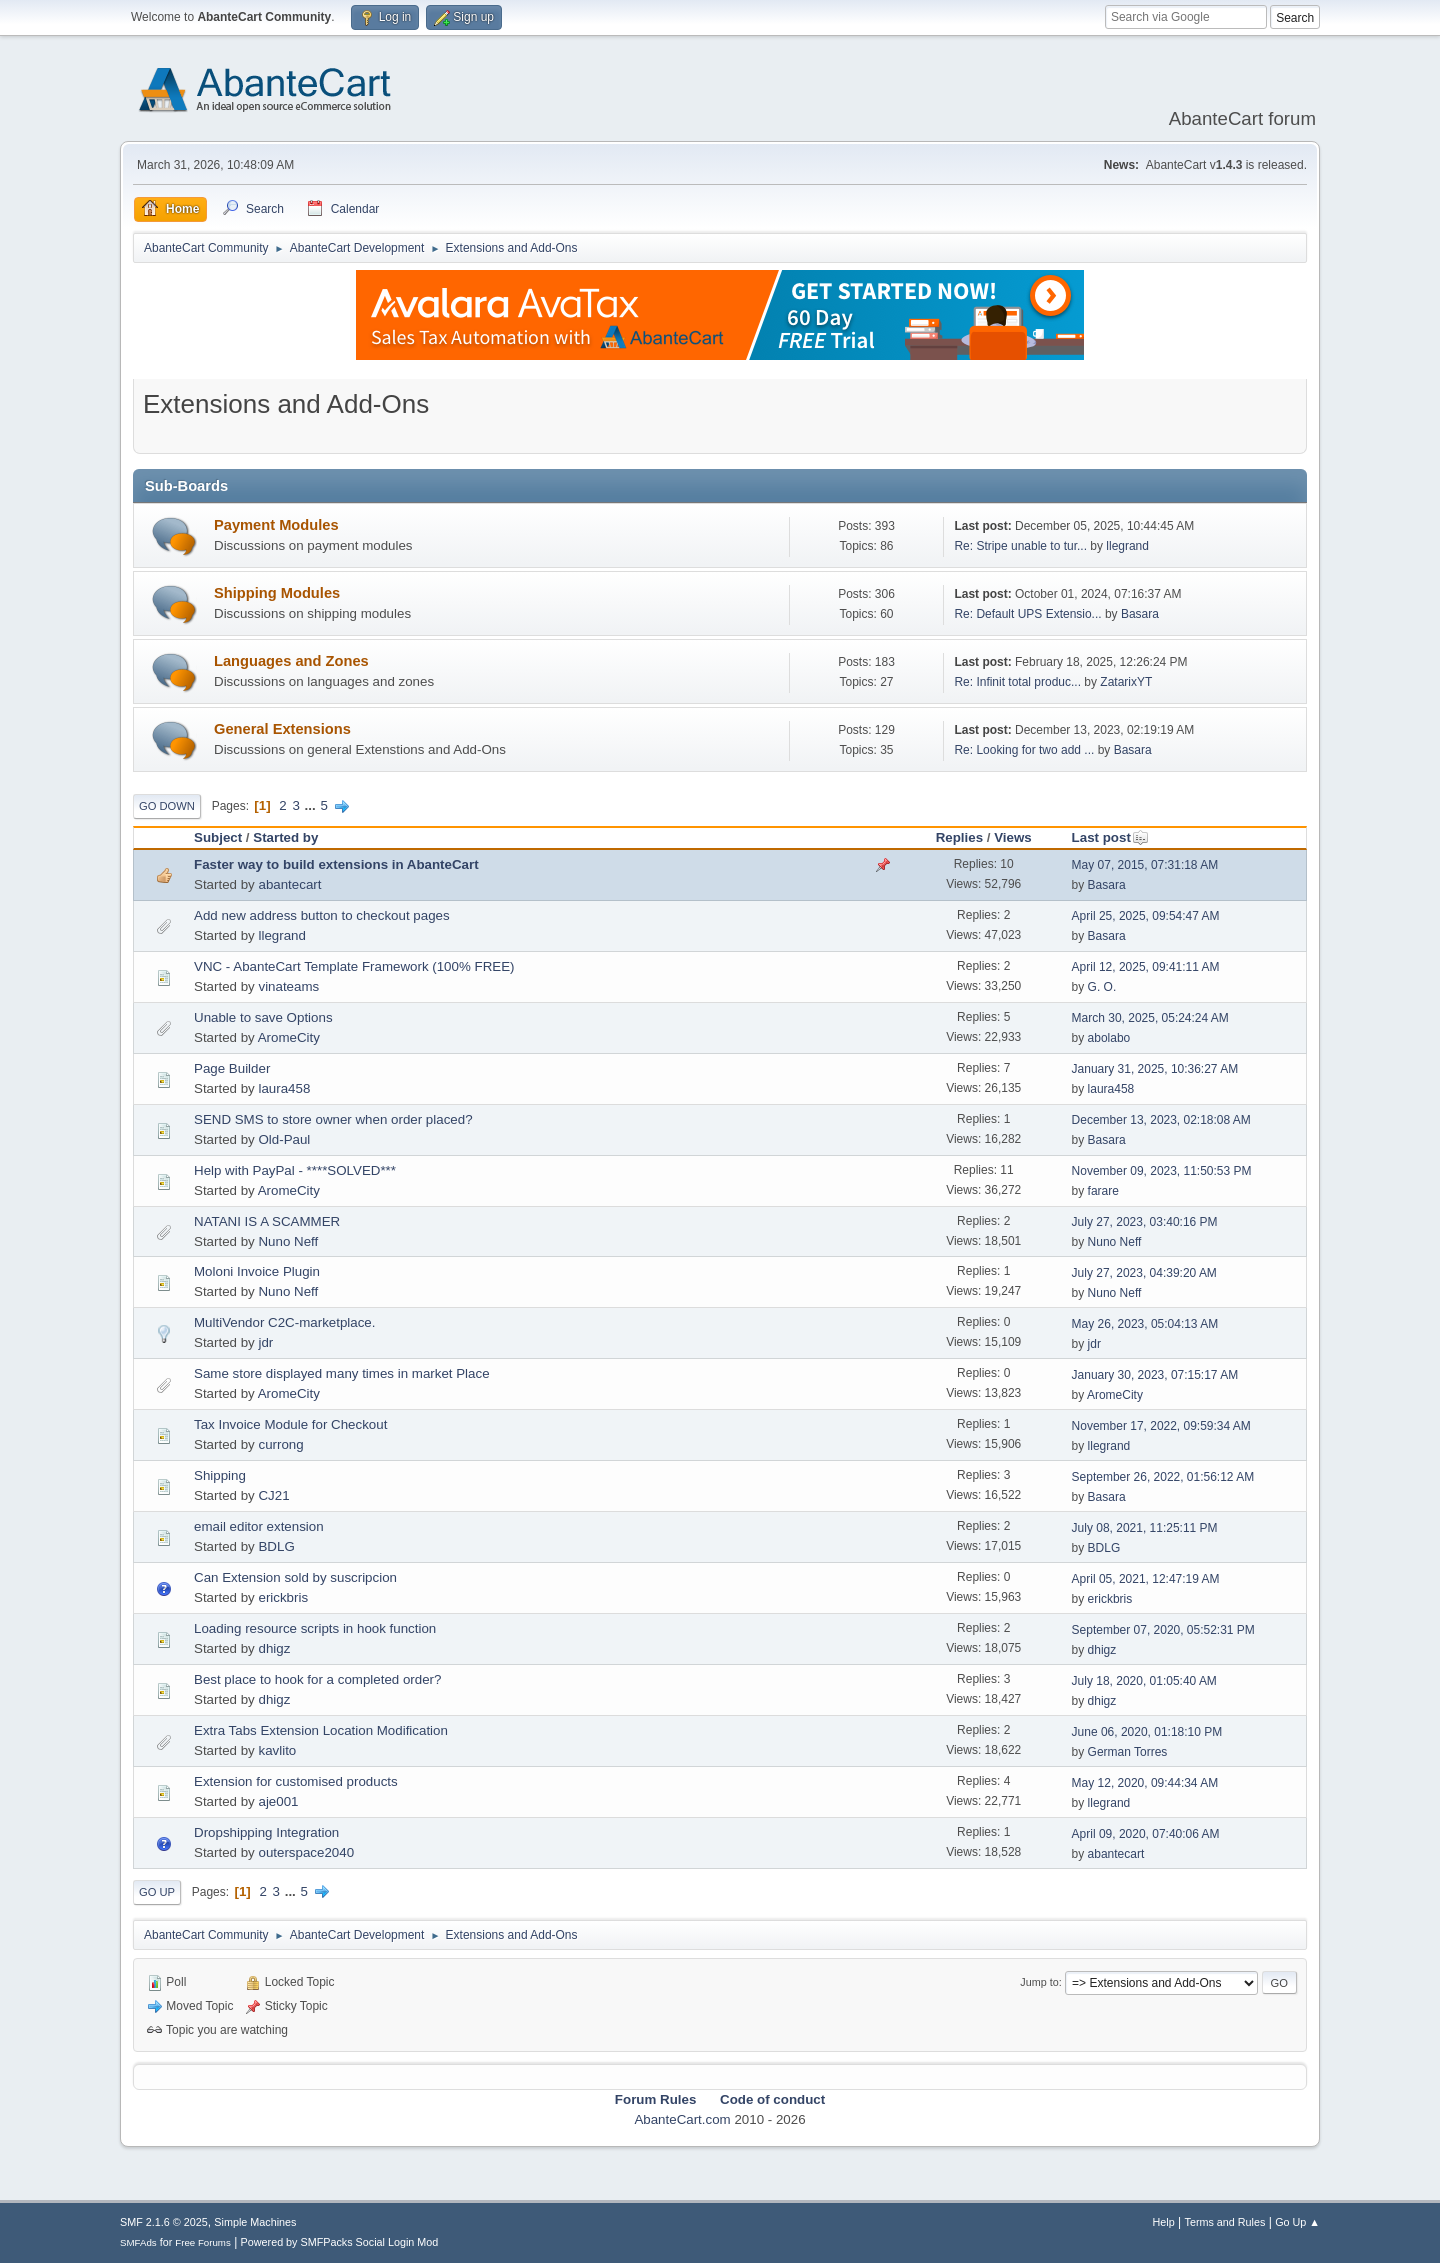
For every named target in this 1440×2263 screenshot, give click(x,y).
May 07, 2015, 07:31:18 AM (1145, 865)
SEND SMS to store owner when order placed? (333, 1119)
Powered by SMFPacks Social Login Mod (340, 2242)
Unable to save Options (263, 1017)
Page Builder (232, 1068)
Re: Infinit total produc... (1017, 682)
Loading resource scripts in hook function (315, 1628)
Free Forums (203, 2242)
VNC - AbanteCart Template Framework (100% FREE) (354, 966)
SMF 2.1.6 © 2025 (164, 2222)
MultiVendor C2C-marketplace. (285, 1322)
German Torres (1128, 1752)
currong (280, 1444)
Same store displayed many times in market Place (342, 1373)
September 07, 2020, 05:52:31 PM (1163, 1630)
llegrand (1127, 546)
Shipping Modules (277, 593)
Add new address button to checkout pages (322, 915)
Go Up (157, 1892)
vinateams (288, 986)
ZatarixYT (1126, 682)
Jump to (1039, 1982)
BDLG (276, 1546)
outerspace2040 (306, 1852)
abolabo (1109, 1038)
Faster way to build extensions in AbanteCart (336, 864)
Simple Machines (255, 2222)
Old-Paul (284, 1139)
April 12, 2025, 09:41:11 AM (1146, 967)
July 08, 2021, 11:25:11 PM (1145, 1528)
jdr (265, 1342)
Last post (1110, 837)
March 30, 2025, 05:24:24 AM (1150, 1018)
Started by (285, 837)
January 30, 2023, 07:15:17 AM (1155, 1375)
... (312, 805)
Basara (1140, 614)
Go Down (167, 806)
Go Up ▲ (1297, 2222)
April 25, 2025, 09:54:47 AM (1146, 916)
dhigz (274, 1648)
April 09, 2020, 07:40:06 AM (1146, 1834)
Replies (959, 837)
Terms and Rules (1225, 2222)
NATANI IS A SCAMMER (267, 1221)
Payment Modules (276, 525)
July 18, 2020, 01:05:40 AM (1144, 1681)
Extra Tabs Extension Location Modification (321, 1730)
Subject (218, 837)
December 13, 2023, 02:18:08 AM (1161, 1120)
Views (1013, 837)
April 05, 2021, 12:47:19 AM (1146, 1579)
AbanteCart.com (682, 2119)
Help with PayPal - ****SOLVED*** (295, 1170)
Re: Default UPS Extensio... (1027, 614)
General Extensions (282, 729)
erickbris (283, 1597)
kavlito (277, 1750)
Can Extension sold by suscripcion (295, 1577)
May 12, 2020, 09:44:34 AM (1145, 1783)
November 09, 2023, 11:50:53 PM (1162, 1171)
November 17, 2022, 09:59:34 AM (1161, 1426)
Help (1164, 2222)
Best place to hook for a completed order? (317, 1679)
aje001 (278, 1801)
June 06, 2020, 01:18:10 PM (1147, 1732)
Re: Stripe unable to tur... (1020, 546)
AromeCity (289, 1037)
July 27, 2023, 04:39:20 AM (1144, 1273)
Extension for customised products (296, 1781)
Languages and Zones (291, 661)
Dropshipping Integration (266, 1832)
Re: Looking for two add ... (1024, 750)
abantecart (289, 884)
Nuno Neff (288, 1241)
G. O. (1102, 987)
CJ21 (273, 1495)
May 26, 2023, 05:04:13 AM (1145, 1324)
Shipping (220, 1475)
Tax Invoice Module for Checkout (290, 1424)
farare (1103, 1191)
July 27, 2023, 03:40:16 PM (1145, 1222)
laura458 (284, 1088)
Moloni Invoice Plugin (257, 1271)
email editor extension (259, 1526)
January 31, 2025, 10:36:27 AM (1155, 1069)
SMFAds (138, 2242)
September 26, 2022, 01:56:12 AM (1163, 1477)
